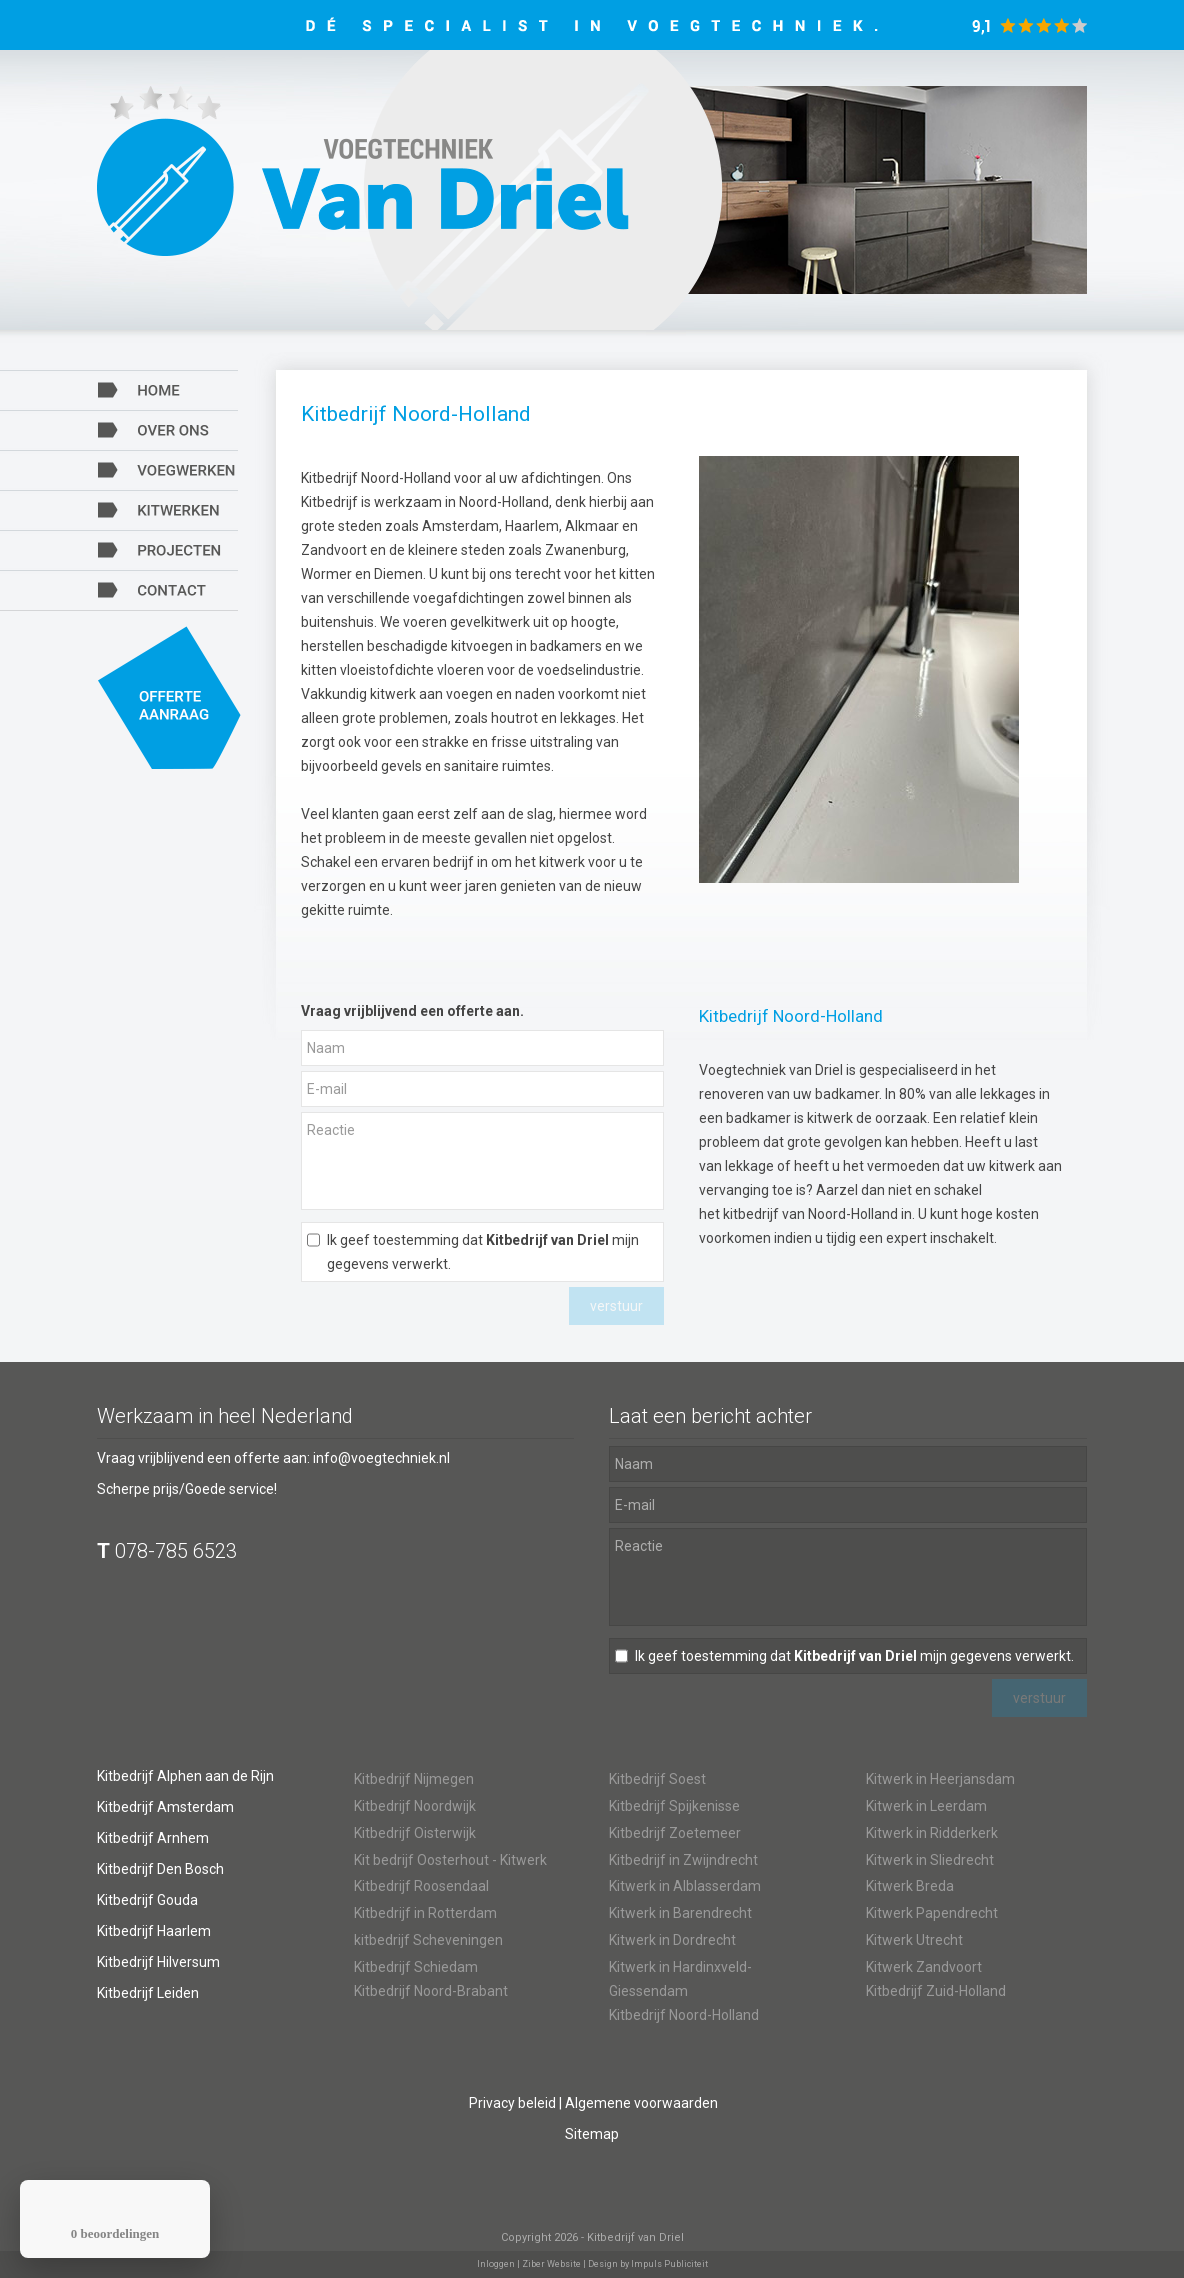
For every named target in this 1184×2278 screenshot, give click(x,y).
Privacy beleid (512, 2103)
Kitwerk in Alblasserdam (685, 1886)
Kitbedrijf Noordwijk (415, 1806)
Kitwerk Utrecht (914, 1940)
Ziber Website (551, 2264)
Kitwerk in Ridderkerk (932, 1833)
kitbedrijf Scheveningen (428, 1940)
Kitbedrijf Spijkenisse (674, 1806)
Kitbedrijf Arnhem (153, 1838)
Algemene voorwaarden (641, 2103)
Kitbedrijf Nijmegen (414, 1779)
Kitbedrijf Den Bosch (160, 1869)
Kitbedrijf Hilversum (158, 1962)
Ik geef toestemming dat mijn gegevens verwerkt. (483, 1252)
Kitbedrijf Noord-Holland (684, 2015)
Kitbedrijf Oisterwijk (415, 1833)
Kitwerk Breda (910, 1886)
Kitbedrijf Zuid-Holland (936, 1991)
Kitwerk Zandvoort (924, 1967)
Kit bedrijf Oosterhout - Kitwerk (450, 1860)
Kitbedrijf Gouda (147, 1900)
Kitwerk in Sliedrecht (930, 1860)
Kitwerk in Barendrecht (680, 1913)
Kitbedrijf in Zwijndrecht (683, 1860)
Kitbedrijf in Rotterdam (425, 1913)
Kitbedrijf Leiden (148, 1993)
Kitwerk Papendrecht (932, 1913)
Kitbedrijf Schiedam (416, 1967)
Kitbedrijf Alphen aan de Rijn (185, 1776)
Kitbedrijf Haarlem (154, 1931)
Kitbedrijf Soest (657, 1779)
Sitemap (592, 2134)
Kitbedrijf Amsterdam (165, 1807)
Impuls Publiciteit (669, 2264)
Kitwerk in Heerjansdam (940, 1779)
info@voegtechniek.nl (381, 1458)
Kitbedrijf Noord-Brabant (431, 1991)
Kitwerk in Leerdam (926, 1806)
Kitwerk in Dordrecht (672, 1940)
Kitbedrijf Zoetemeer (675, 1833)
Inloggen (496, 2264)
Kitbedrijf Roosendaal (421, 1886)
